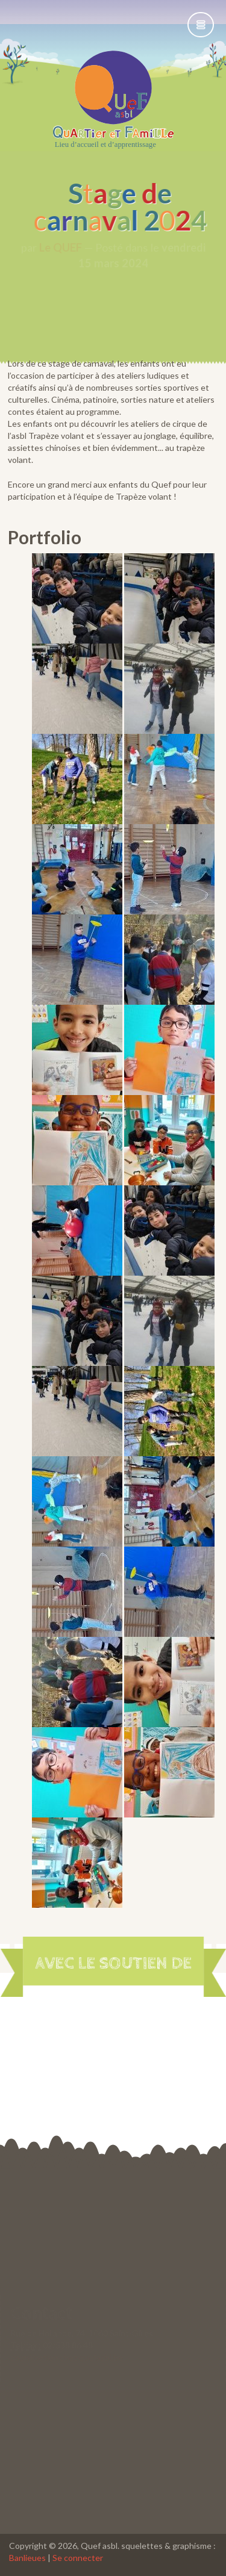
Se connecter (77, 2558)
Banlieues (27, 2558)
